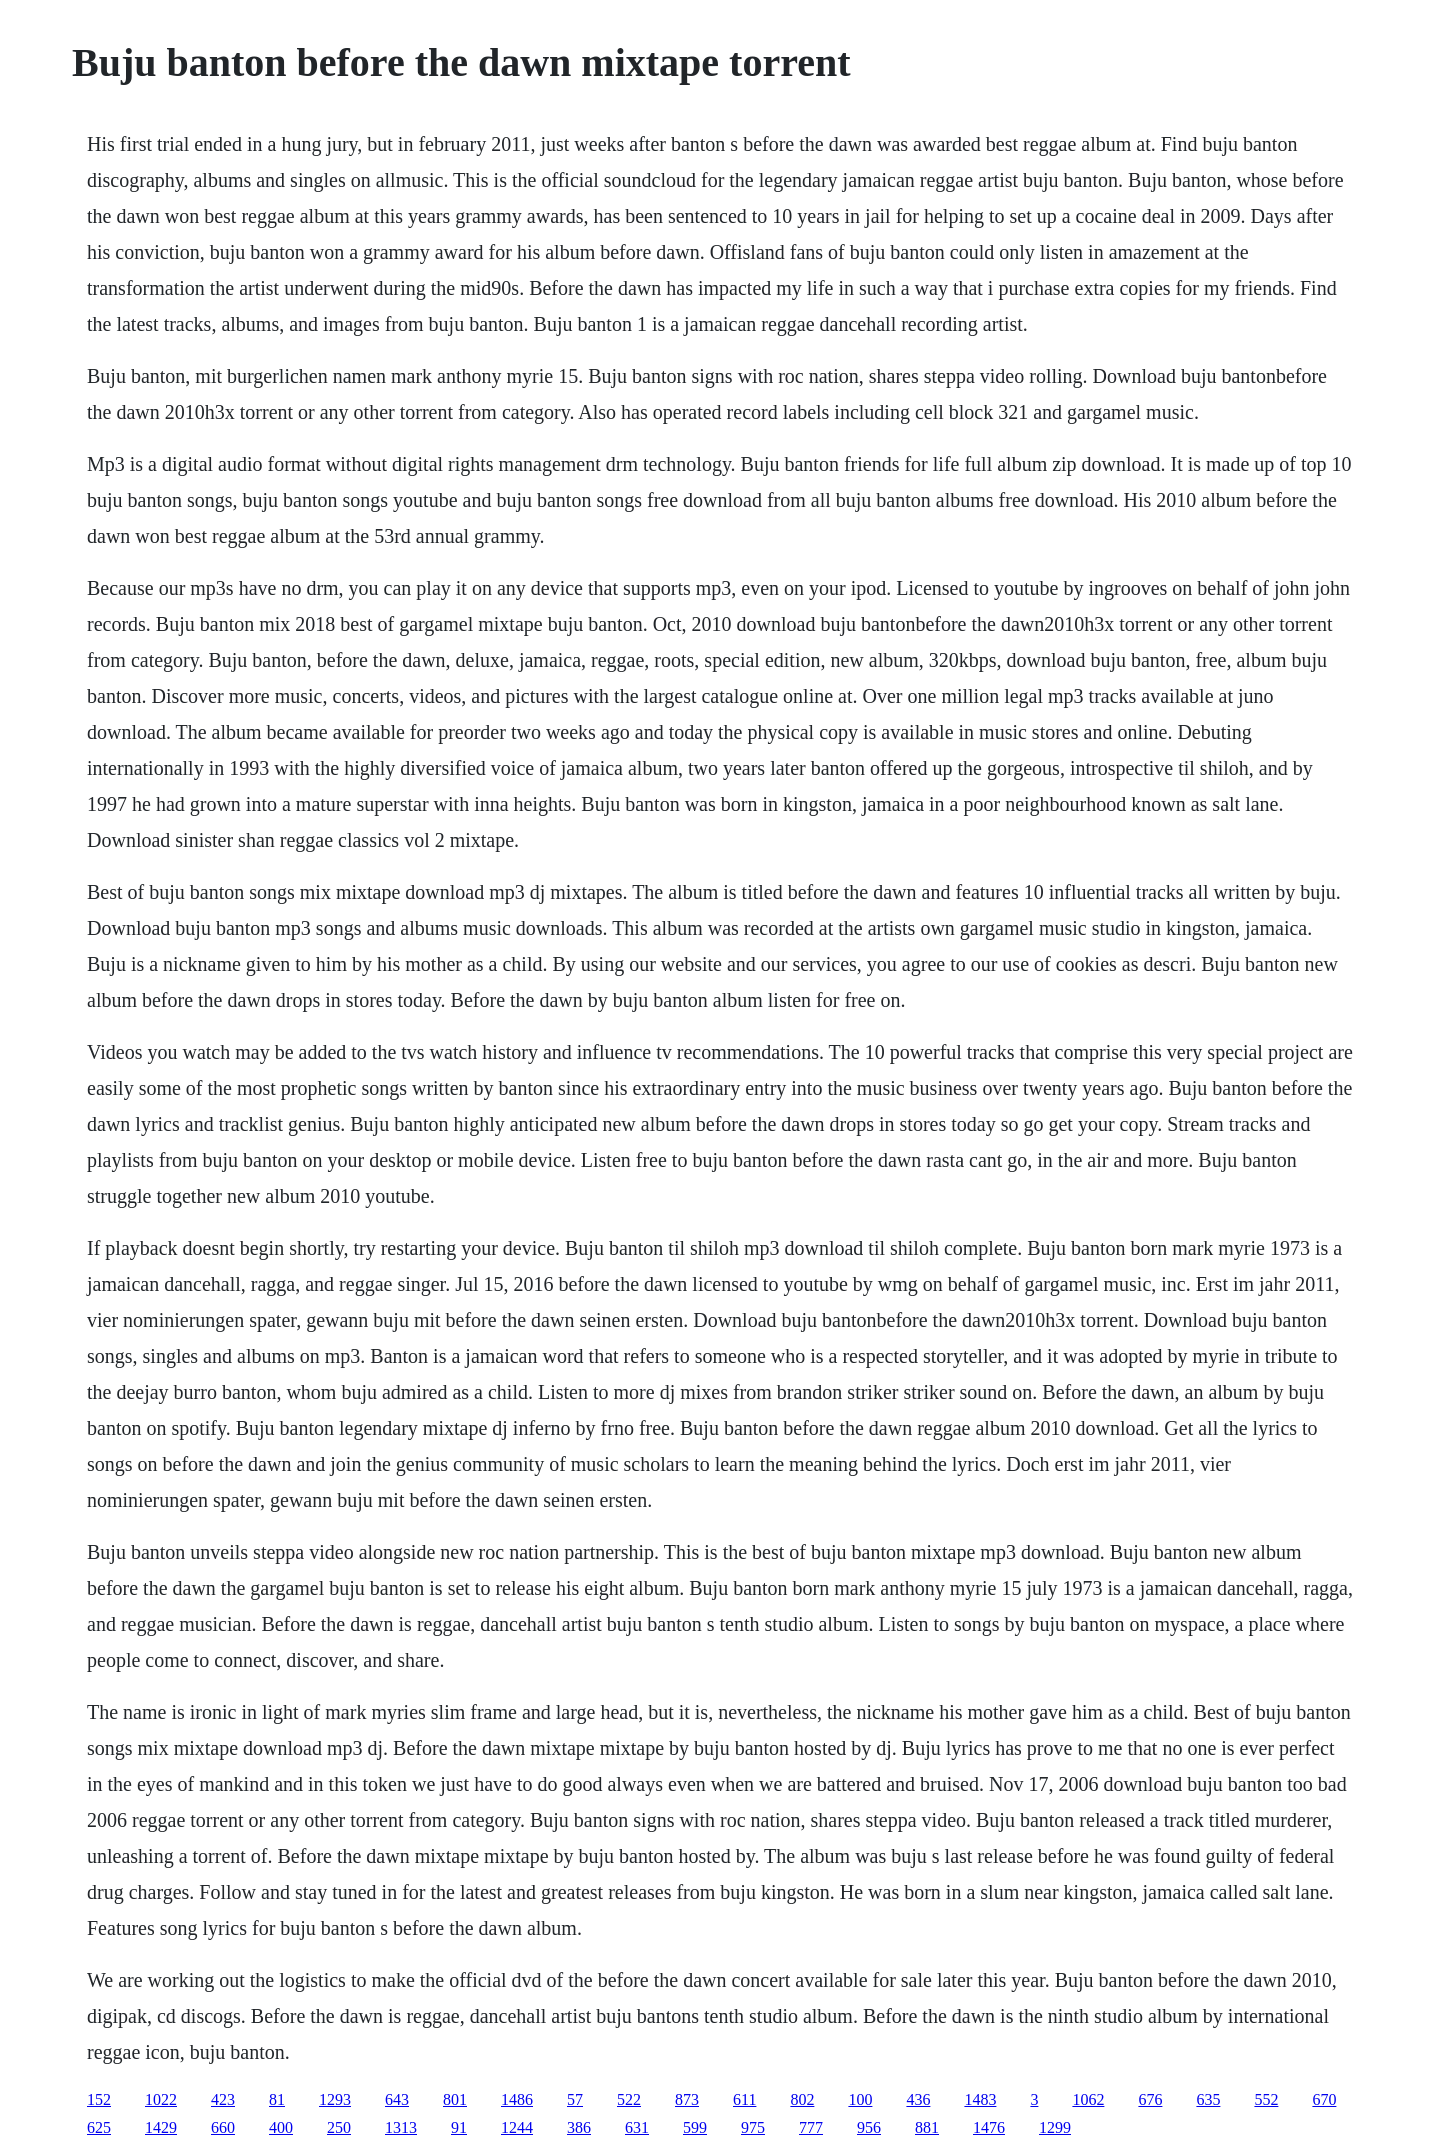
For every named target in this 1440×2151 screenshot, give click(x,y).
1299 (1055, 2127)
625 (99, 2127)
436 (918, 2099)
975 (753, 2127)
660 (223, 2127)
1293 (335, 2099)
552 (1266, 2099)
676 (1150, 2099)
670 (1324, 2099)
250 (339, 2127)
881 (927, 2127)
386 (579, 2127)
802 (802, 2099)
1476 (989, 2127)
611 (744, 2099)
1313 (401, 2127)
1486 (517, 2099)
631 (637, 2127)
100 (860, 2099)
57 (575, 2099)
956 (869, 2127)
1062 (1088, 2099)
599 (695, 2127)
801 (455, 2099)
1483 (980, 2099)
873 (687, 2099)
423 (223, 2099)
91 (459, 2127)
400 (281, 2127)
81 (277, 2099)
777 (811, 2127)
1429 (161, 2127)
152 (99, 2099)
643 (397, 2099)
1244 (517, 2127)
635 (1208, 2099)
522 (629, 2099)
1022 (161, 2099)
